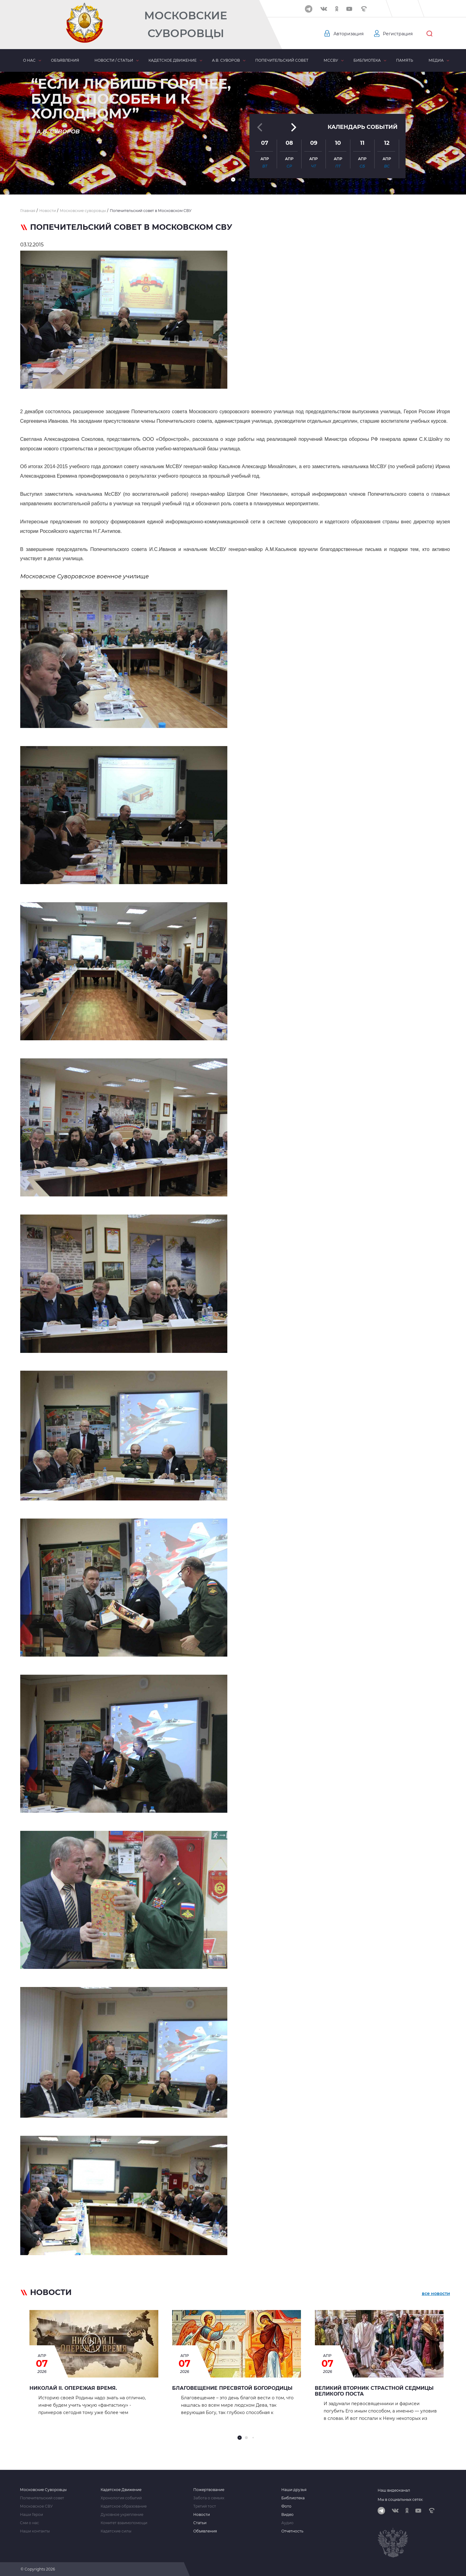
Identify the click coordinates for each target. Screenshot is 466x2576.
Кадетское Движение (121, 2490)
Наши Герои (31, 2514)
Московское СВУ (36, 2506)
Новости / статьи (113, 60)
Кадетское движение (172, 60)
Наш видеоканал (394, 2490)
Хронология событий (121, 2498)
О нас (29, 60)
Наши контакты (35, 2531)
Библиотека (367, 60)
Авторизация (348, 34)
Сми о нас (29, 2523)
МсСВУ (331, 60)
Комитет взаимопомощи (124, 2523)
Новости (201, 2514)
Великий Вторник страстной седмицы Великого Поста (374, 2391)
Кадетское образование (124, 2506)
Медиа (436, 60)
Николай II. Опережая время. (73, 2388)
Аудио (287, 2523)
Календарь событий (363, 126)
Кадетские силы (116, 2531)
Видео (287, 2514)
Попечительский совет (281, 60)
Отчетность (292, 2531)
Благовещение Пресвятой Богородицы (232, 2388)
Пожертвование (208, 2490)
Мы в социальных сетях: (400, 2499)
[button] (233, 179)
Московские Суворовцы (185, 24)
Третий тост (204, 2506)
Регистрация (398, 34)
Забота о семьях (208, 2498)
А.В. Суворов (226, 60)
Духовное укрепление (122, 2514)
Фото (286, 2506)
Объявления (65, 60)
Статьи (199, 2523)
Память (404, 60)
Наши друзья (293, 2490)
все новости (436, 2293)
